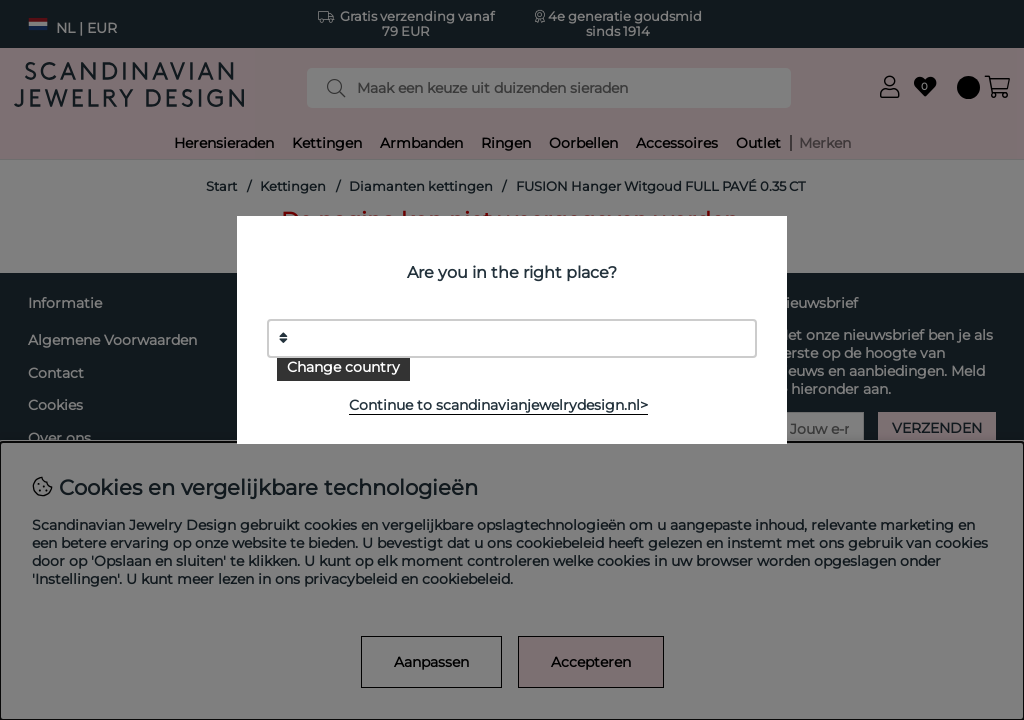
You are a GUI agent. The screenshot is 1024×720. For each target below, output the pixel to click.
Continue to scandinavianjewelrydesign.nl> (498, 405)
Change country (343, 367)
